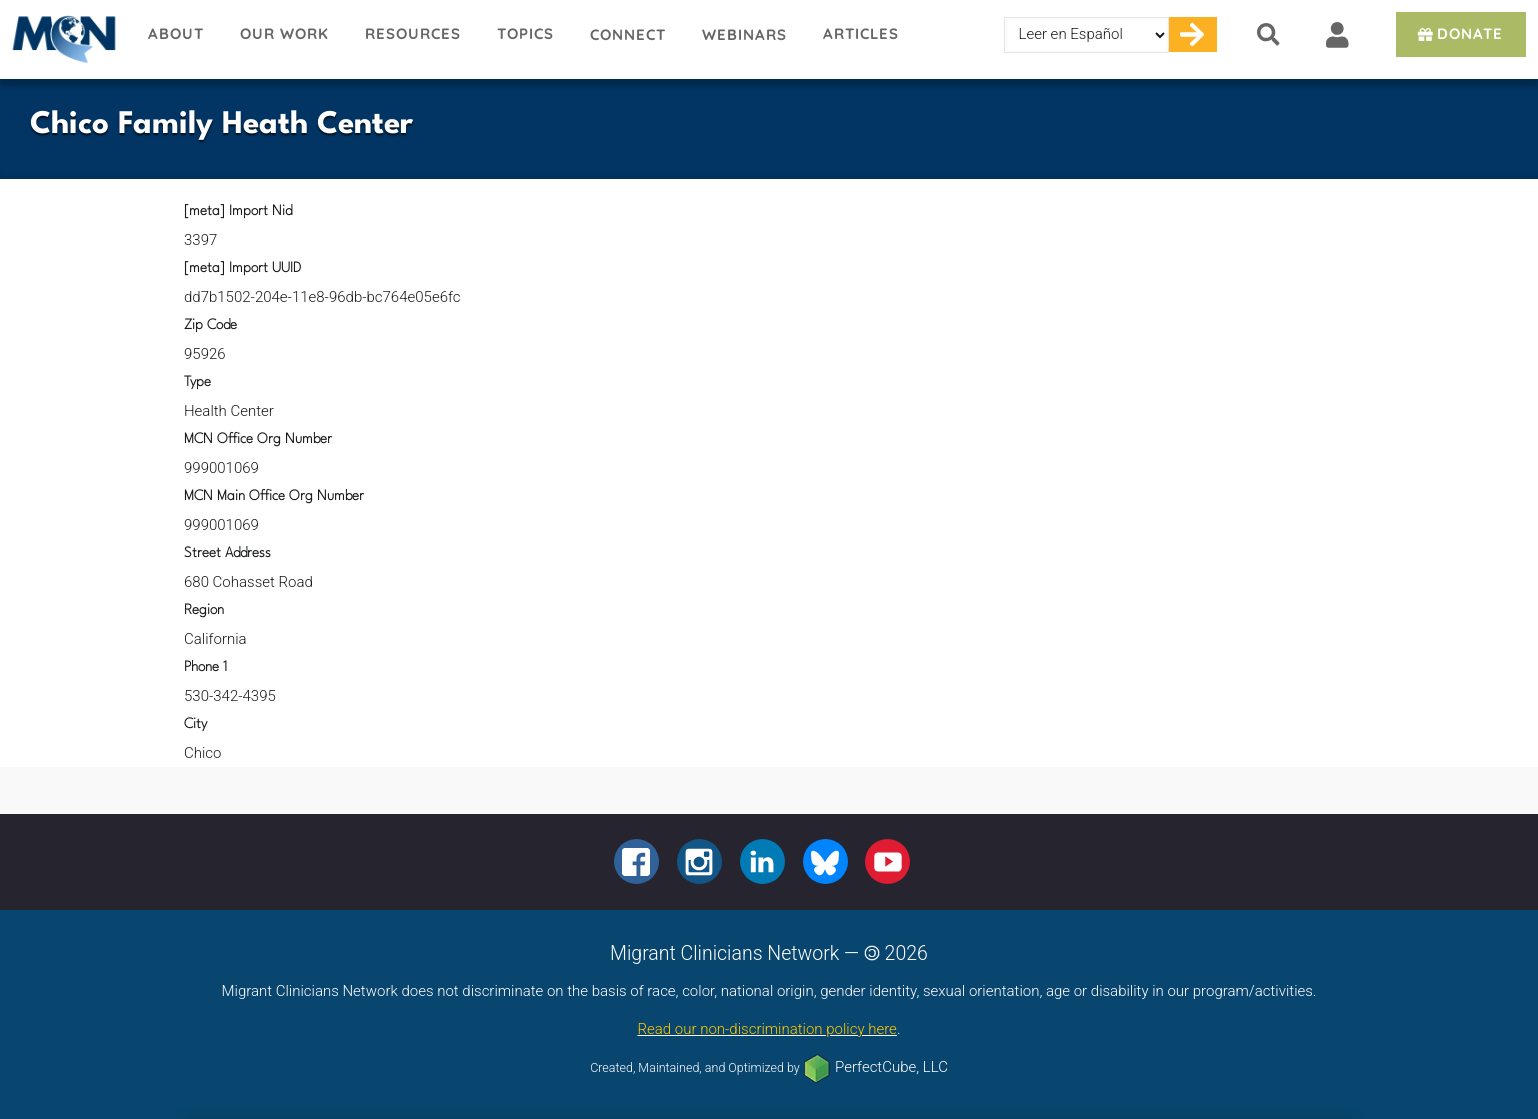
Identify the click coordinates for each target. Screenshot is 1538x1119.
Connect (628, 34)
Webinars (744, 34)
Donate (1458, 33)
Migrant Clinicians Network (65, 39)
